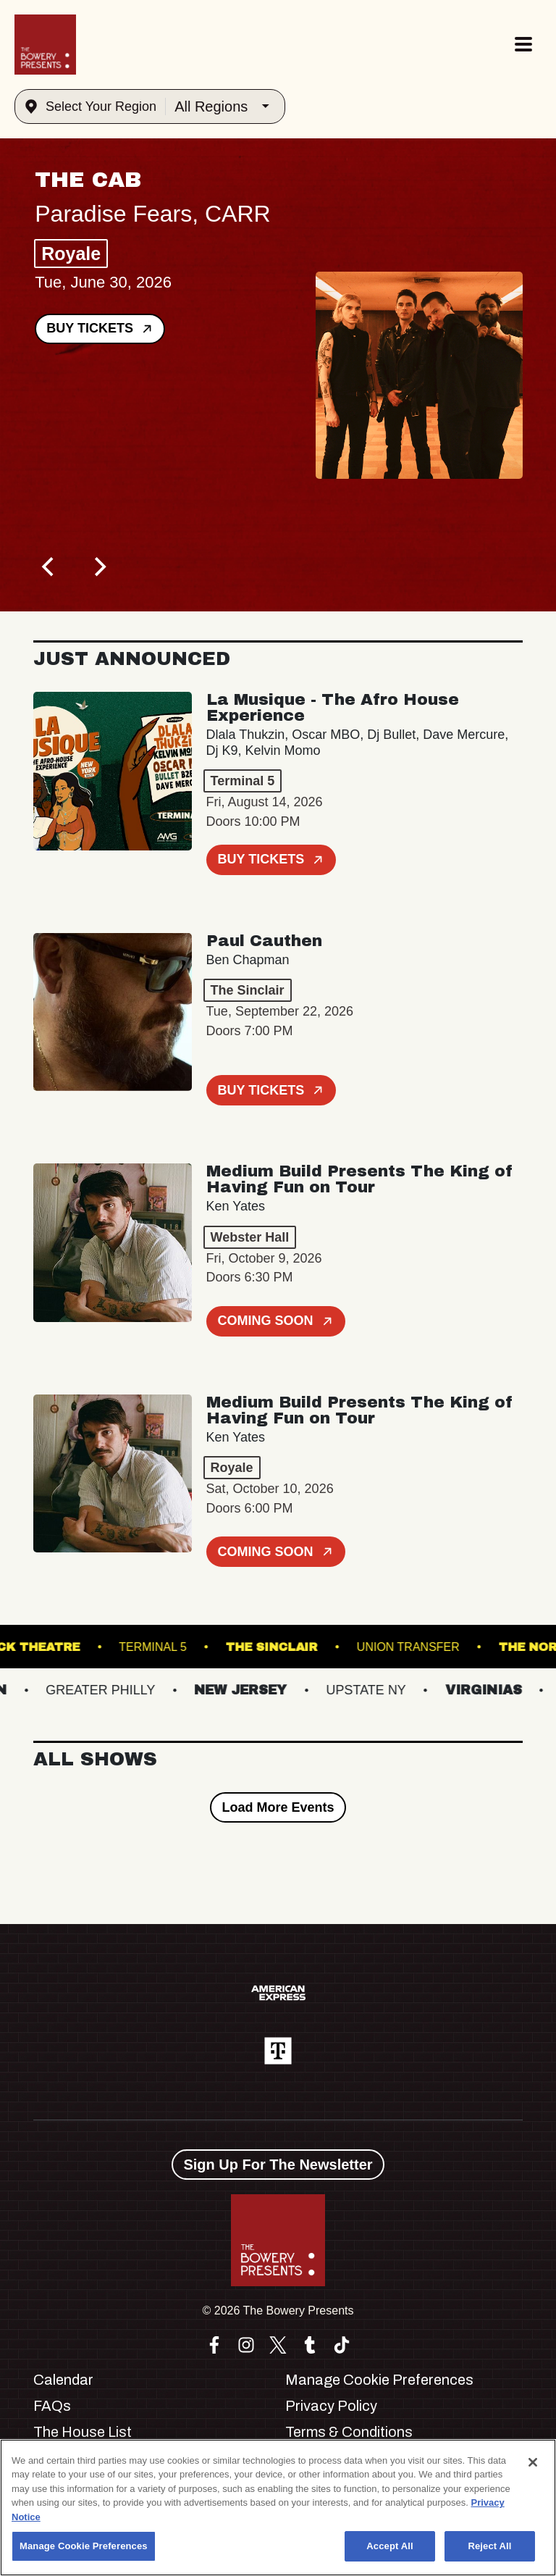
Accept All (389, 2546)
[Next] (98, 566)
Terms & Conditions (349, 2432)
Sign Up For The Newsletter (277, 2165)
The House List (82, 2432)
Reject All (489, 2546)
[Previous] (49, 566)
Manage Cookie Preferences (379, 2380)
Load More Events (278, 1807)
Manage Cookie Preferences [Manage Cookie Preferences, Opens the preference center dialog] (84, 2546)
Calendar (63, 2380)
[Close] (533, 2462)
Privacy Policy (331, 2406)
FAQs (52, 2406)
